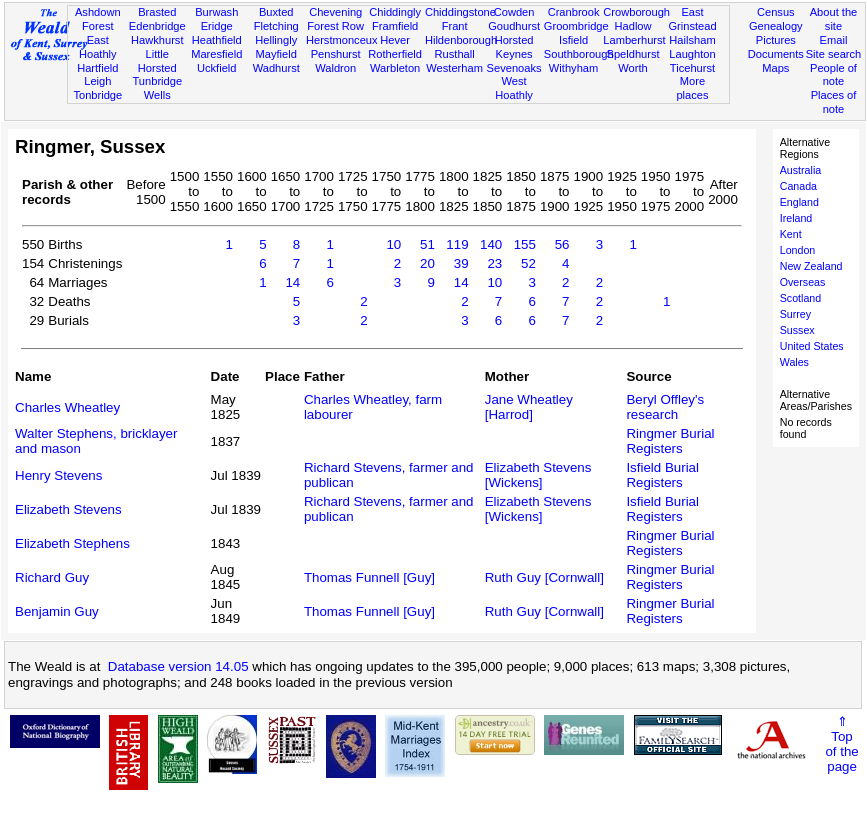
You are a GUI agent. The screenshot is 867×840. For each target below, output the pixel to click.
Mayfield (276, 54)
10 (393, 244)
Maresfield (216, 54)
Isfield (573, 40)
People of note (833, 75)
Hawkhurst (157, 40)
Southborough (579, 54)
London (798, 250)
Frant (455, 26)
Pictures (776, 40)
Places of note (834, 102)
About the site (834, 19)
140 (491, 244)
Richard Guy (52, 577)
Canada (798, 186)
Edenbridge (157, 26)
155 (525, 244)
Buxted (276, 12)
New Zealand (811, 266)
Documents (776, 54)
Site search (834, 54)
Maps (775, 68)
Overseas (803, 282)
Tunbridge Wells (157, 88)
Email (834, 40)
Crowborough (636, 12)
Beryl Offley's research (665, 407)
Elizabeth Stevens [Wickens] (538, 475)
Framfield (395, 26)
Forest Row (335, 26)
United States (812, 346)
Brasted (157, 12)
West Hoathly (514, 88)
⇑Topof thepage (841, 744)
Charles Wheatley (67, 407)
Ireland (796, 218)
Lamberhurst (634, 40)
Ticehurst (692, 68)
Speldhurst (632, 54)
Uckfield (217, 68)
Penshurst (336, 54)
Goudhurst (514, 26)
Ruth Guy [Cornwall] (544, 577)
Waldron (335, 68)
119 (457, 244)
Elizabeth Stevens (68, 509)
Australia (800, 170)
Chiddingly (395, 12)
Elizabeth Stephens (72, 543)
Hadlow (633, 26)
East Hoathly (98, 47)
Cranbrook (574, 12)
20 (427, 263)
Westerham (454, 68)
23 (494, 263)
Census (776, 12)
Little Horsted (157, 61)
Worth (632, 68)
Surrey (795, 314)
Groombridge (576, 26)
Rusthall (455, 54)
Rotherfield (395, 54)
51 (427, 244)
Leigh (97, 81)
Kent (791, 234)
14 (292, 282)
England (799, 202)
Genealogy (776, 26)
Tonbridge (97, 95)
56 (562, 244)
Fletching (276, 26)
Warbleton (395, 68)
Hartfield (97, 68)
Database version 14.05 (178, 666)
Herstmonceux (342, 40)
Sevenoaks (514, 68)
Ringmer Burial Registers (670, 441)
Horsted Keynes (514, 47)
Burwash (216, 12)
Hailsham (692, 40)
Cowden (514, 12)
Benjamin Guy (57, 611)
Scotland (800, 298)
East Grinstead (692, 19)
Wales (794, 362)
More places (692, 88)
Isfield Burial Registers (662, 475)
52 (528, 263)
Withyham (573, 68)
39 (461, 263)
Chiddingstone (460, 12)
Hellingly (276, 40)
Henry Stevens (58, 475)
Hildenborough (461, 40)
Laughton (692, 54)
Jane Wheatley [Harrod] (529, 407)
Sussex (797, 330)
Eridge (217, 26)
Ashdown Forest (98, 19)
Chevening (335, 12)
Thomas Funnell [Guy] (369, 577)
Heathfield (217, 40)
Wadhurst (276, 68)
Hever (395, 40)
